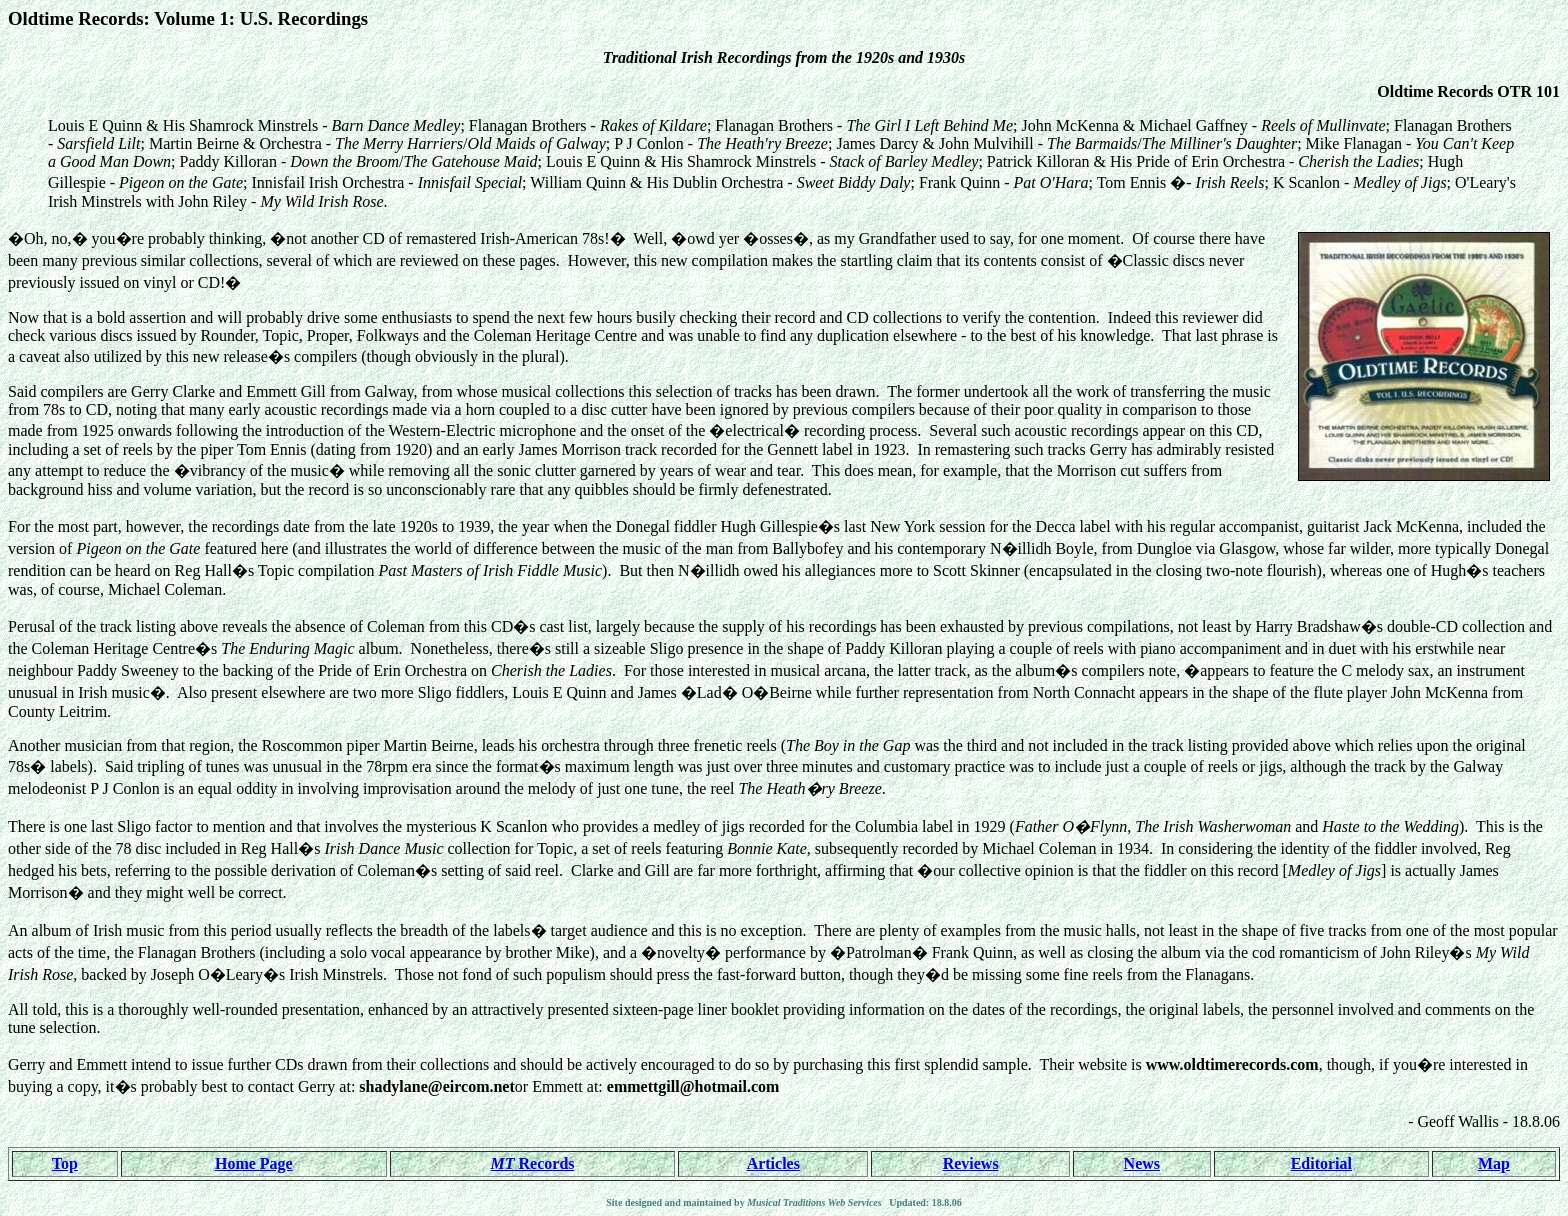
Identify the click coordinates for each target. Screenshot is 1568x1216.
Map (1494, 1163)
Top (65, 1163)
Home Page (254, 1163)
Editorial (1321, 1163)
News (1142, 1163)
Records (533, 1163)
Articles (773, 1163)
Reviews (971, 1163)
